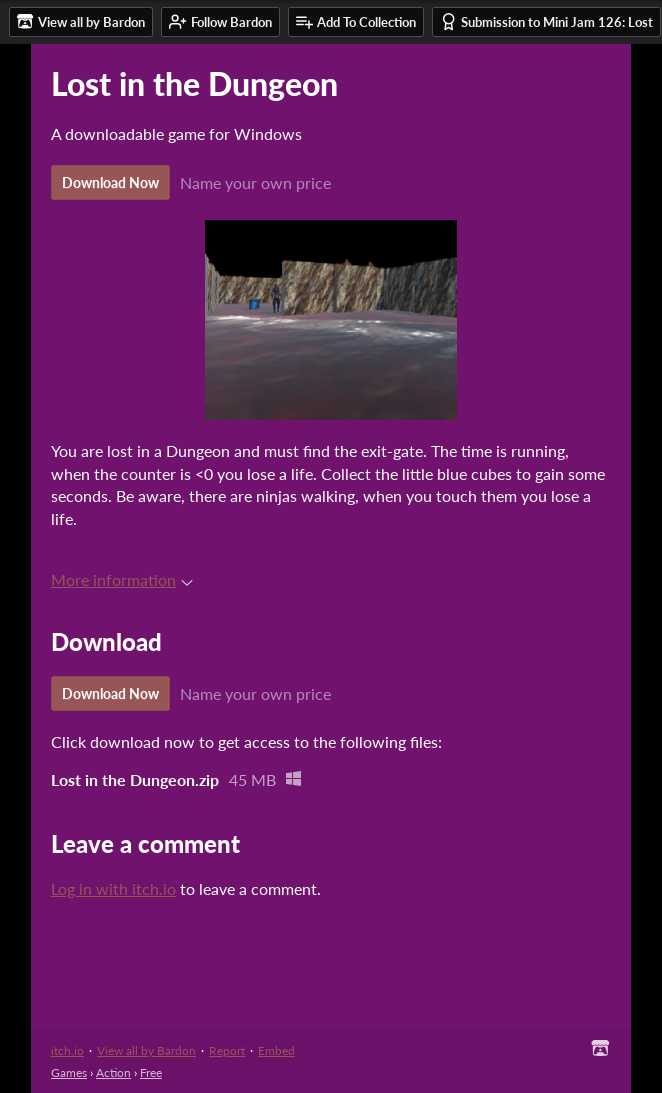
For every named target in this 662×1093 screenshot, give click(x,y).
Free (151, 1072)
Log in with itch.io (113, 888)
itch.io (67, 1050)
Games (69, 1072)
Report (227, 1050)
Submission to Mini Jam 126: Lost (546, 21)
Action (113, 1072)
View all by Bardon (146, 1050)
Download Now (110, 182)
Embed (276, 1050)
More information (122, 579)
